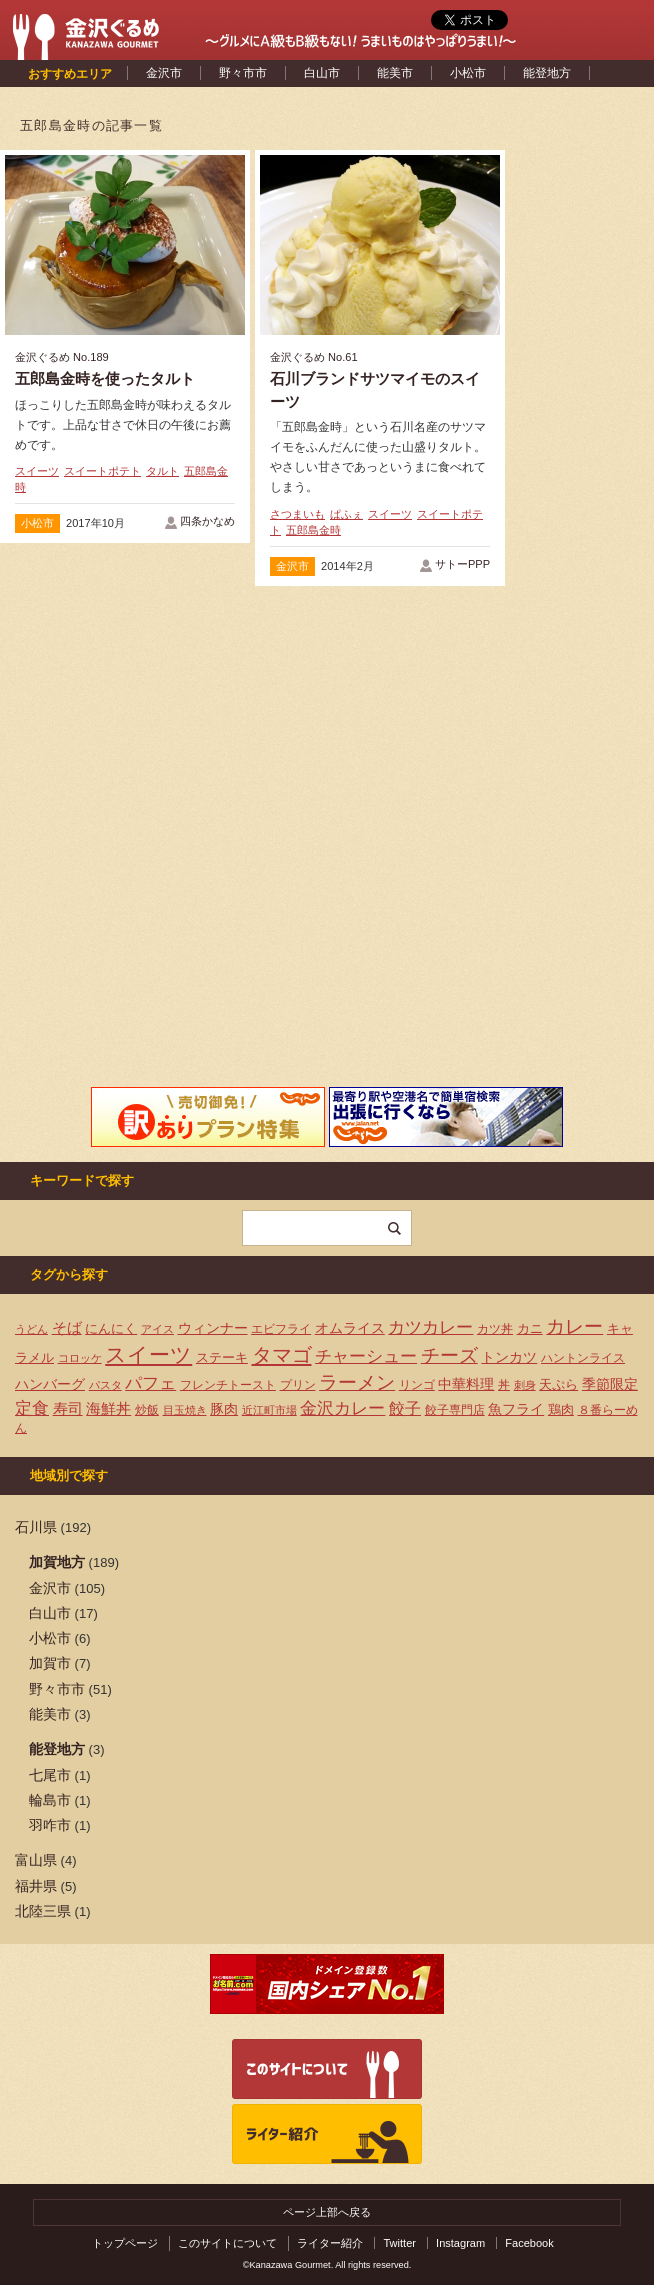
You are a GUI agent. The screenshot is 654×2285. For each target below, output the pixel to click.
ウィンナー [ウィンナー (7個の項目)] (213, 1328)
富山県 (36, 1860)
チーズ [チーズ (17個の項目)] (449, 1355)
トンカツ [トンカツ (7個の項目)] (509, 1357)
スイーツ (37, 471)
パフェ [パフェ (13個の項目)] (150, 1383)
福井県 (36, 1886)
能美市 (395, 73)
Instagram (460, 2243)
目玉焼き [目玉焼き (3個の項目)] (185, 1410)
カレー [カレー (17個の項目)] (574, 1326)
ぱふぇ (346, 514)
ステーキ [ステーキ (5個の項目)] (222, 1357)
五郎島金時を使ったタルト (105, 378)
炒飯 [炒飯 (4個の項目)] (147, 1410)
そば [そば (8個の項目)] (67, 1328)
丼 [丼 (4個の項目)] (504, 1385)
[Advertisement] (125, 756)
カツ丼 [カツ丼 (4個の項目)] (495, 1329)
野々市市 (243, 73)
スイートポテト (102, 471)
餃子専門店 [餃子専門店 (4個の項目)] (455, 1410)
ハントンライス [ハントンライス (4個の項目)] (583, 1358)
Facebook (529, 2243)
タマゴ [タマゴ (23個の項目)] (282, 1355)
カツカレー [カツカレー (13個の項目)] (430, 1327)
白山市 (322, 73)
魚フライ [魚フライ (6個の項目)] (516, 1409)
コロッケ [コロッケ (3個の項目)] (80, 1358)
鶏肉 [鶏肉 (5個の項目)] (561, 1409)
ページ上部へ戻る (327, 2212)
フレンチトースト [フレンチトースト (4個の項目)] (228, 1385)
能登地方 (547, 73)
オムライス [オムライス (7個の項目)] (350, 1328)
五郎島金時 (313, 530)
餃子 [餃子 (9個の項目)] (405, 1408)
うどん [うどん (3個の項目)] (31, 1329)
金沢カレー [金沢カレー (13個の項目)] (342, 1408)
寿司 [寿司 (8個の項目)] (68, 1409)
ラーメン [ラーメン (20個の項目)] (357, 1382)
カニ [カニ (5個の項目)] (530, 1328)
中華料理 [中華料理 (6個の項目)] (466, 1384)
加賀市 (50, 1663)
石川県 (36, 1527)
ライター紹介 (330, 2243)
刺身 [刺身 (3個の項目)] (525, 1385)
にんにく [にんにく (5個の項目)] (111, 1328)
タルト (162, 471)
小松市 (468, 73)
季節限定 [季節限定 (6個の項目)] (610, 1384)
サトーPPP (462, 564)
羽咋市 (50, 1825)
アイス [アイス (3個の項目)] (157, 1329)
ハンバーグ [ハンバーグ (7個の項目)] (50, 1384)
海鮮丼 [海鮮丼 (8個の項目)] (108, 1409)
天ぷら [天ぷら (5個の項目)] (558, 1384)
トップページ (125, 2243)
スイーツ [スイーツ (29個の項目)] (148, 1355)
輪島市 (50, 1800)
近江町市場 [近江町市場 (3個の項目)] (269, 1410)
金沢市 (164, 73)
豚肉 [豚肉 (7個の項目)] (224, 1409)
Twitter (399, 2243)
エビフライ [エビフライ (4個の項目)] (281, 1329)
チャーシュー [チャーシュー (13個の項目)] (366, 1356)
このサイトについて (227, 2243)
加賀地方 (57, 1562)
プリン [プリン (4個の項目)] (298, 1385)
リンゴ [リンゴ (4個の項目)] (417, 1385)
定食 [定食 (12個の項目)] (32, 1408)
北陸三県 (43, 1911)
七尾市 (50, 1775)
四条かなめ (207, 521)
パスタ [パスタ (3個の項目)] (105, 1385)
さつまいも (297, 514)
